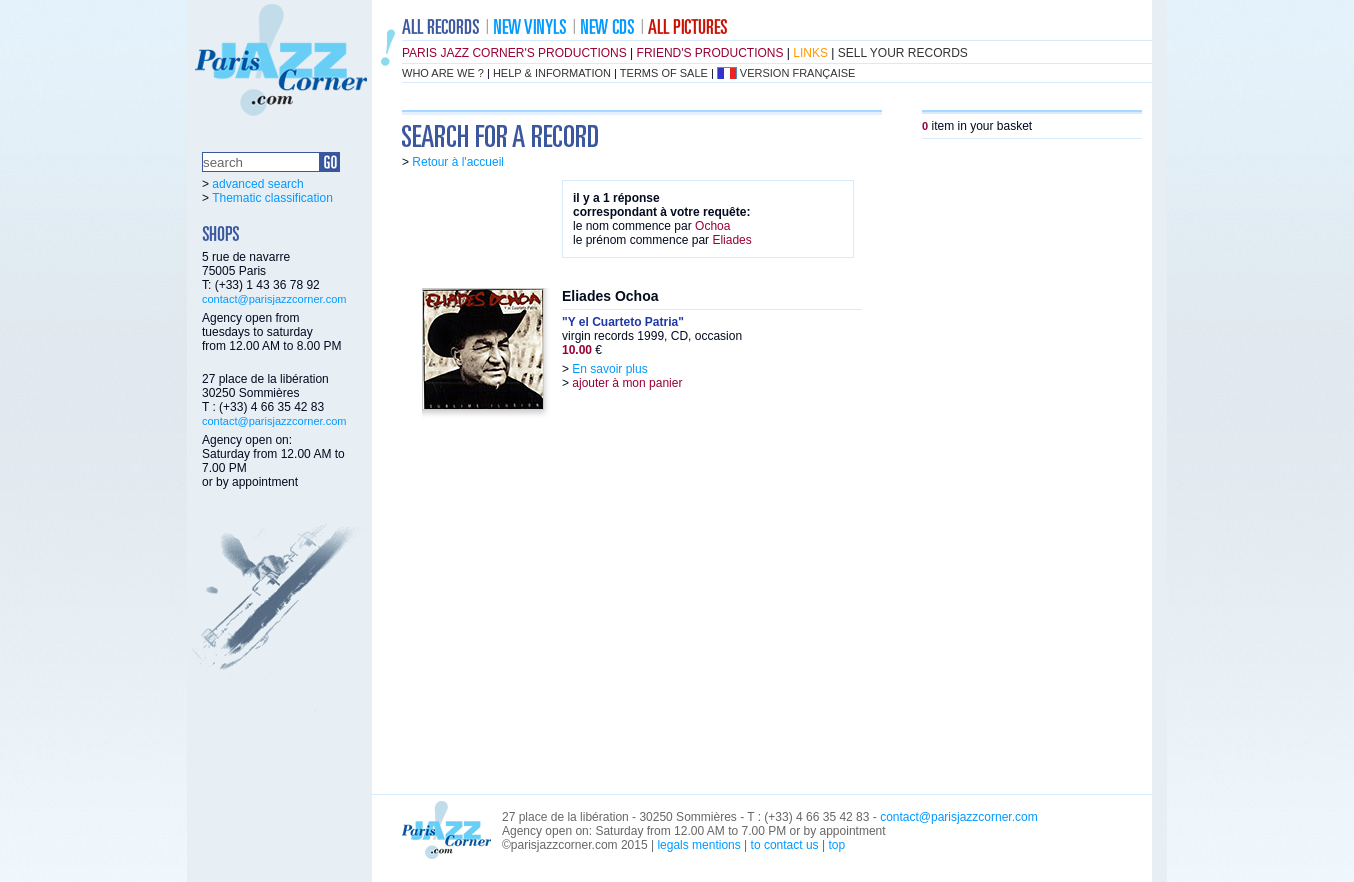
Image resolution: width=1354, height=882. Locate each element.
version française (798, 73)
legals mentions (698, 845)
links (810, 53)
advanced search (257, 184)
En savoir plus (609, 369)
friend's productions (710, 53)
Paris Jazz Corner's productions (514, 53)
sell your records (903, 53)
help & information (552, 73)
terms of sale (664, 73)
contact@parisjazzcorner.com (274, 299)
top (836, 845)
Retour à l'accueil (458, 162)
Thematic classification (272, 198)
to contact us (785, 845)
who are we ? (443, 73)
